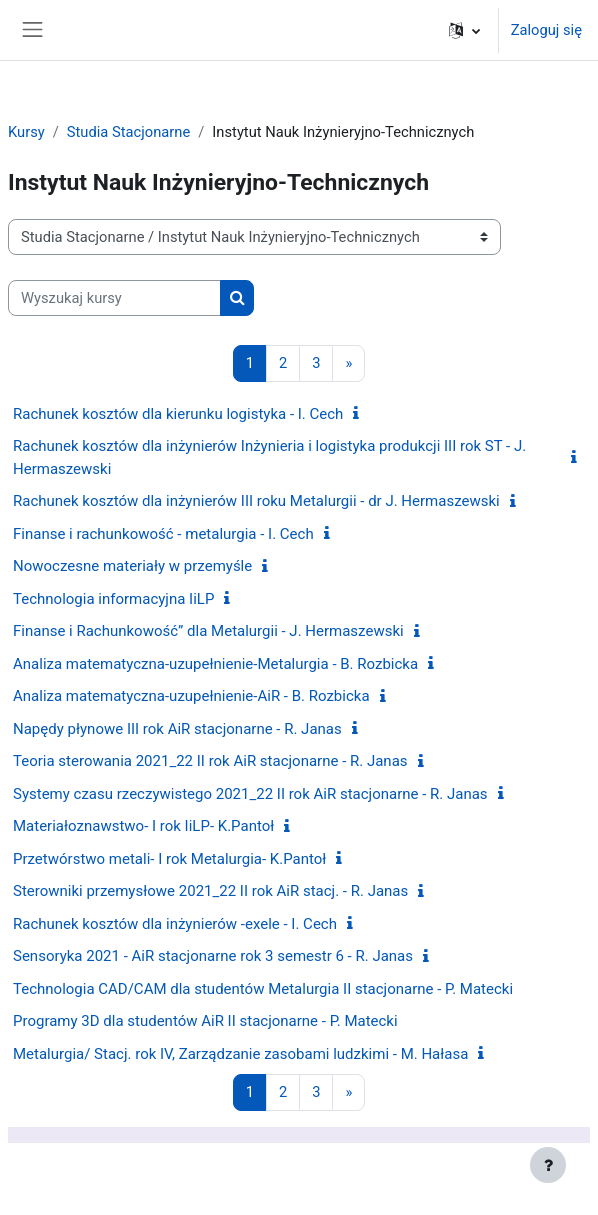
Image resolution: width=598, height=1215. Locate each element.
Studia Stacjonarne (128, 132)
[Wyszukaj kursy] (114, 298)
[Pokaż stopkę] (548, 1165)
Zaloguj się (546, 30)
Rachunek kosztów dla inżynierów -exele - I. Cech (175, 924)
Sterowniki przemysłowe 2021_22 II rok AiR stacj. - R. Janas (210, 891)
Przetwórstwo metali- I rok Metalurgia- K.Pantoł (169, 859)
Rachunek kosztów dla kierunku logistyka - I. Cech (178, 414)
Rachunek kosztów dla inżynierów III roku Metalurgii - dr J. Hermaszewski (256, 501)
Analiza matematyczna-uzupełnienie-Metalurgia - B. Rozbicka (215, 664)
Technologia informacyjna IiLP (113, 599)
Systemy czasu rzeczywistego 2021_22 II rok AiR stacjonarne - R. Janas (250, 794)
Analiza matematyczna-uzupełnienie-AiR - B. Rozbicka (191, 696)
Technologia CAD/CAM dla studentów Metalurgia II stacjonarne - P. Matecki (263, 989)
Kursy (26, 132)
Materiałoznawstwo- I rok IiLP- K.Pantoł (143, 826)
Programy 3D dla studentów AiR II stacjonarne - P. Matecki (205, 1021)
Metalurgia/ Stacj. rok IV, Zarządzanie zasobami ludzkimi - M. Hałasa (240, 1054)
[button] (464, 30)
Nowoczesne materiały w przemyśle (132, 566)
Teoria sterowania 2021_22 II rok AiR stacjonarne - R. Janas (210, 761)
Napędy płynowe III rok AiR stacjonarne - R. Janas (177, 729)
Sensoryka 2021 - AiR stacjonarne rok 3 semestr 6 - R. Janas (213, 956)
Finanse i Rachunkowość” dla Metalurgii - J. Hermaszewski (208, 631)
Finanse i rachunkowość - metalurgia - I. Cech (163, 534)
